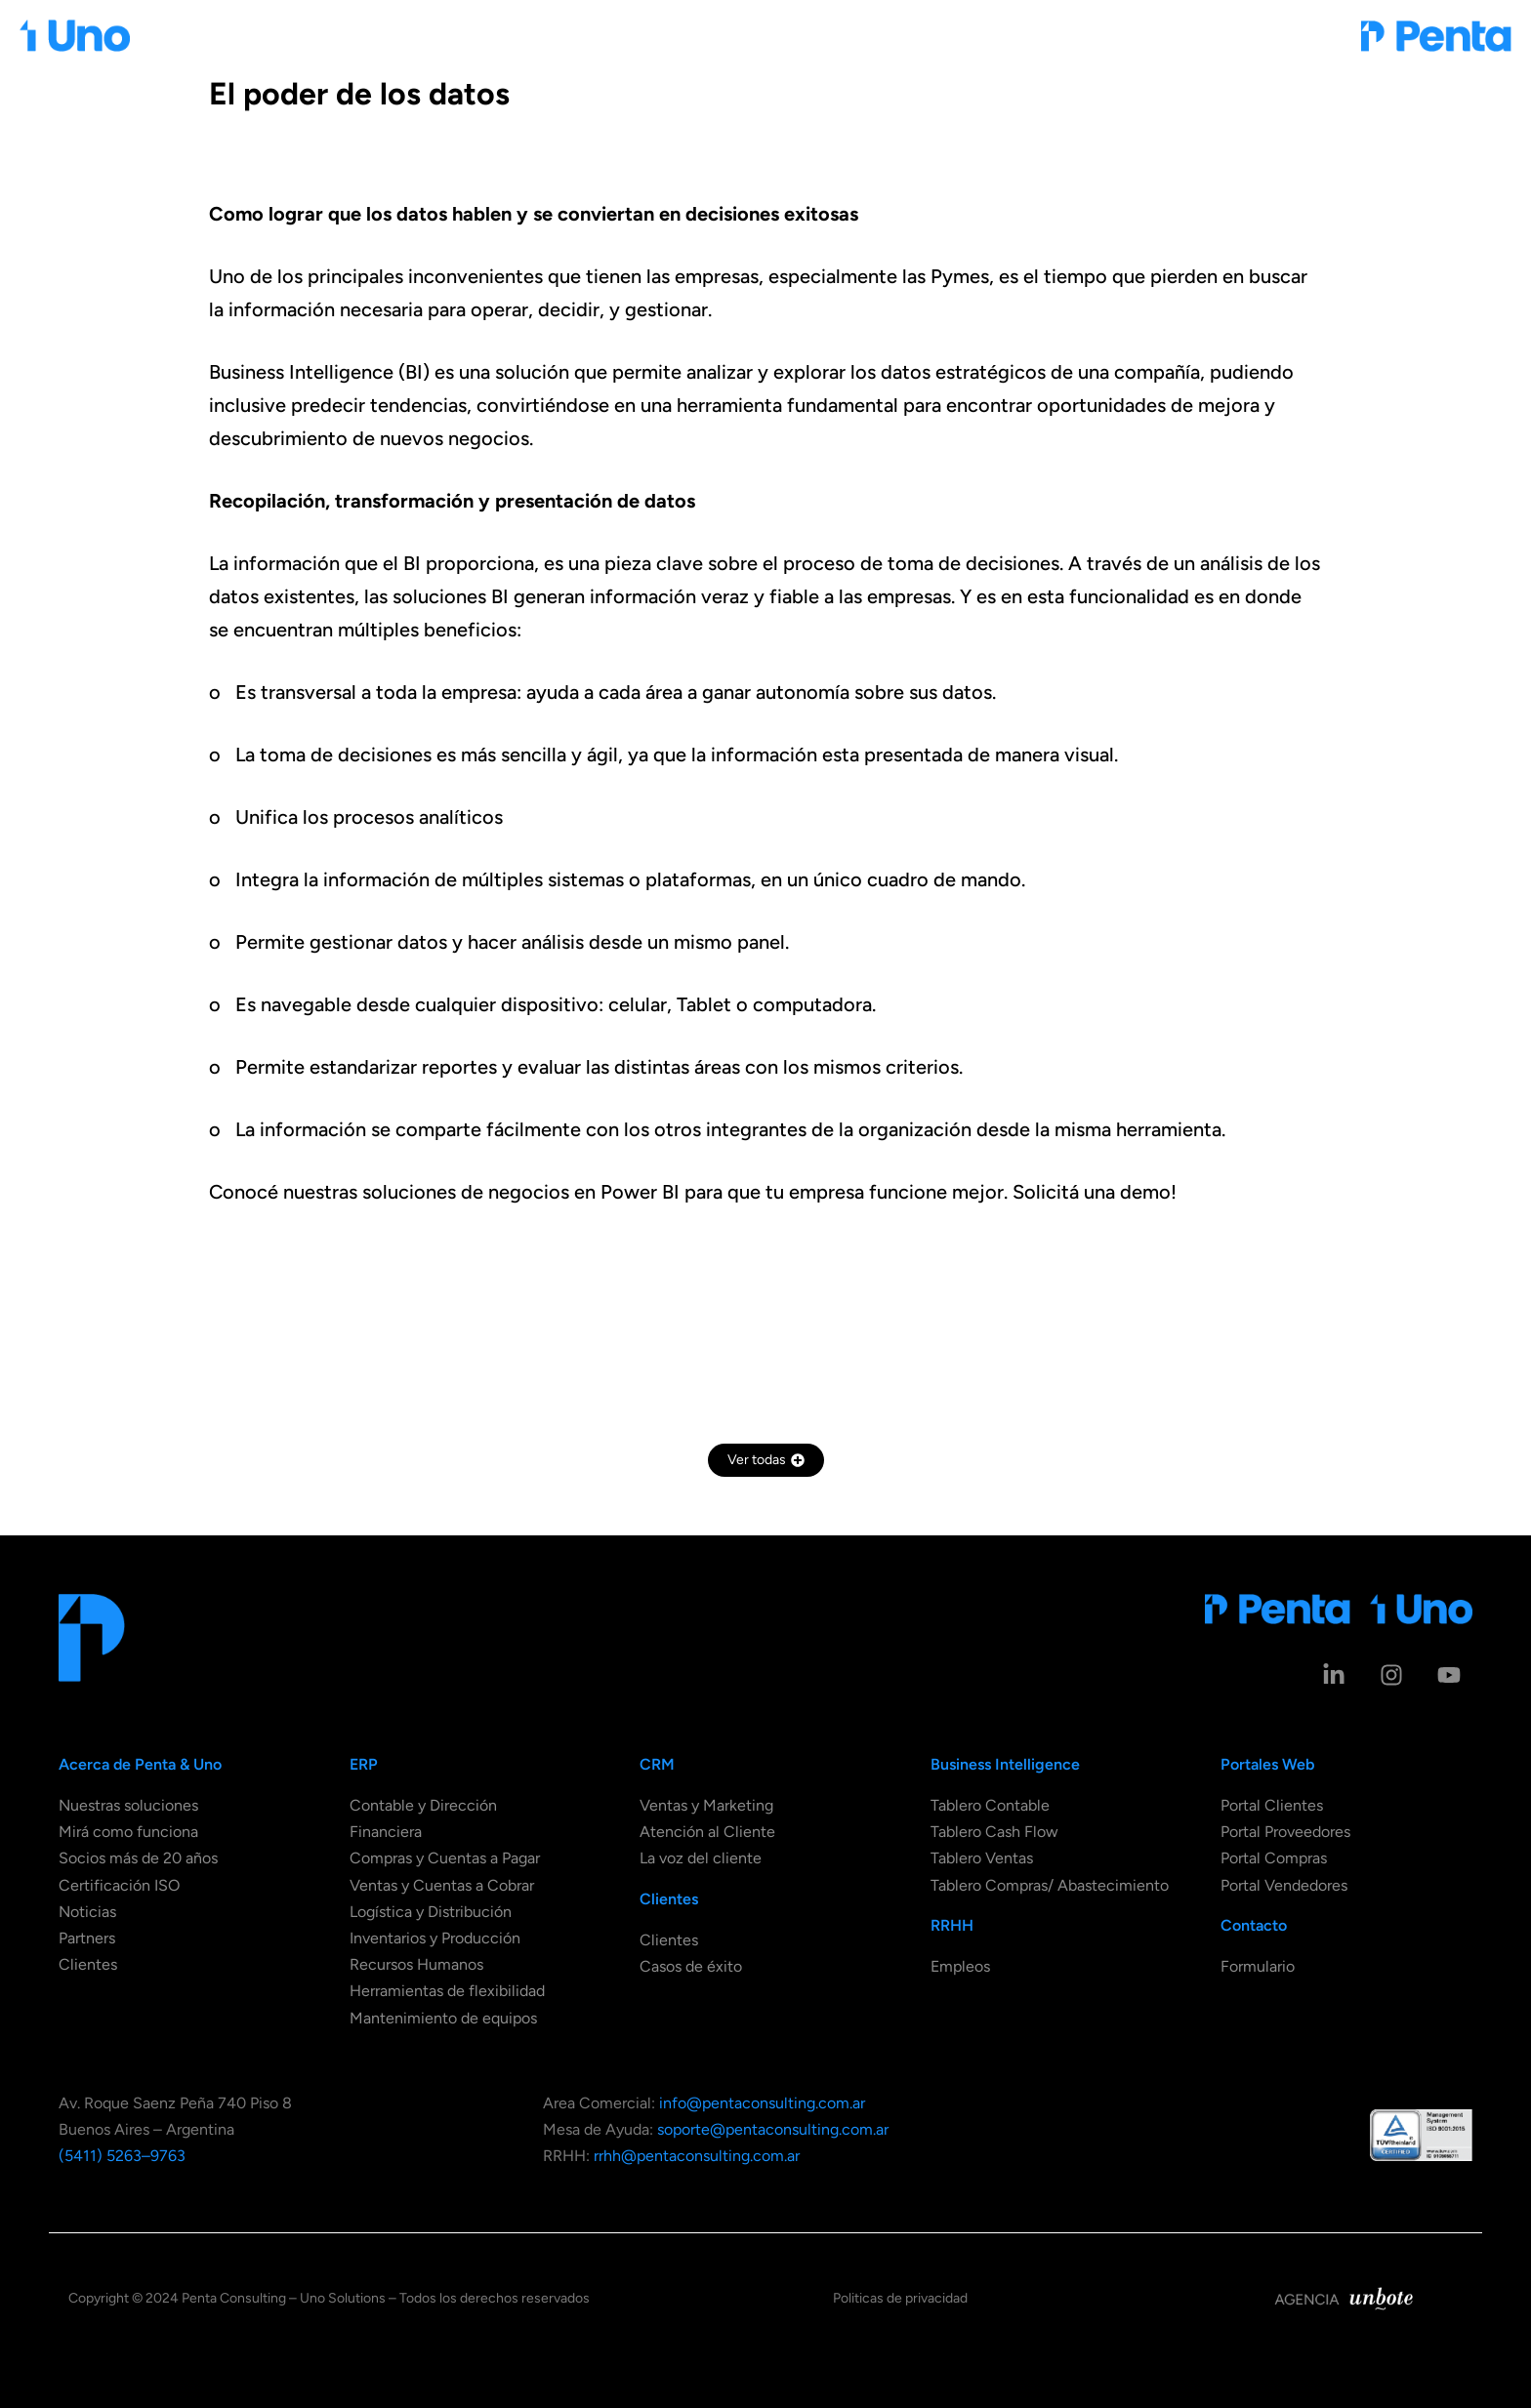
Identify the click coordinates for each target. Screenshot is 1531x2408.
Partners (87, 1938)
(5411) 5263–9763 (122, 2155)
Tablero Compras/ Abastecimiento (1050, 1885)
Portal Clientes (1272, 1805)
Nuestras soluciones (128, 1805)
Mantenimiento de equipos (443, 2018)
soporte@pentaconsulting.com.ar (773, 2129)
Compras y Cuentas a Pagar (445, 1858)
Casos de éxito (691, 1966)
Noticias (87, 1911)
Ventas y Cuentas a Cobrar (442, 1885)
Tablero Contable (990, 1805)
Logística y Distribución (431, 1911)
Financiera (386, 1831)
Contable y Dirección (423, 1805)
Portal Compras (1274, 1858)
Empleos (960, 1966)
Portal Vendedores (1284, 1885)
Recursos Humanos (416, 1964)
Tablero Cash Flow (994, 1831)
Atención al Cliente (707, 1831)
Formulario (1258, 1966)
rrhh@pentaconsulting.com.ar (697, 2155)
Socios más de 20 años (138, 1858)
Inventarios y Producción (435, 1938)
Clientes (88, 1964)
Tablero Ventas (982, 1858)
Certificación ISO (119, 1885)
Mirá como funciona (128, 1831)
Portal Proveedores (1285, 1831)
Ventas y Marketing (706, 1805)
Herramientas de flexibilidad (447, 1990)
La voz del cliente (701, 1858)
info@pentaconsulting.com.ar (762, 2103)
